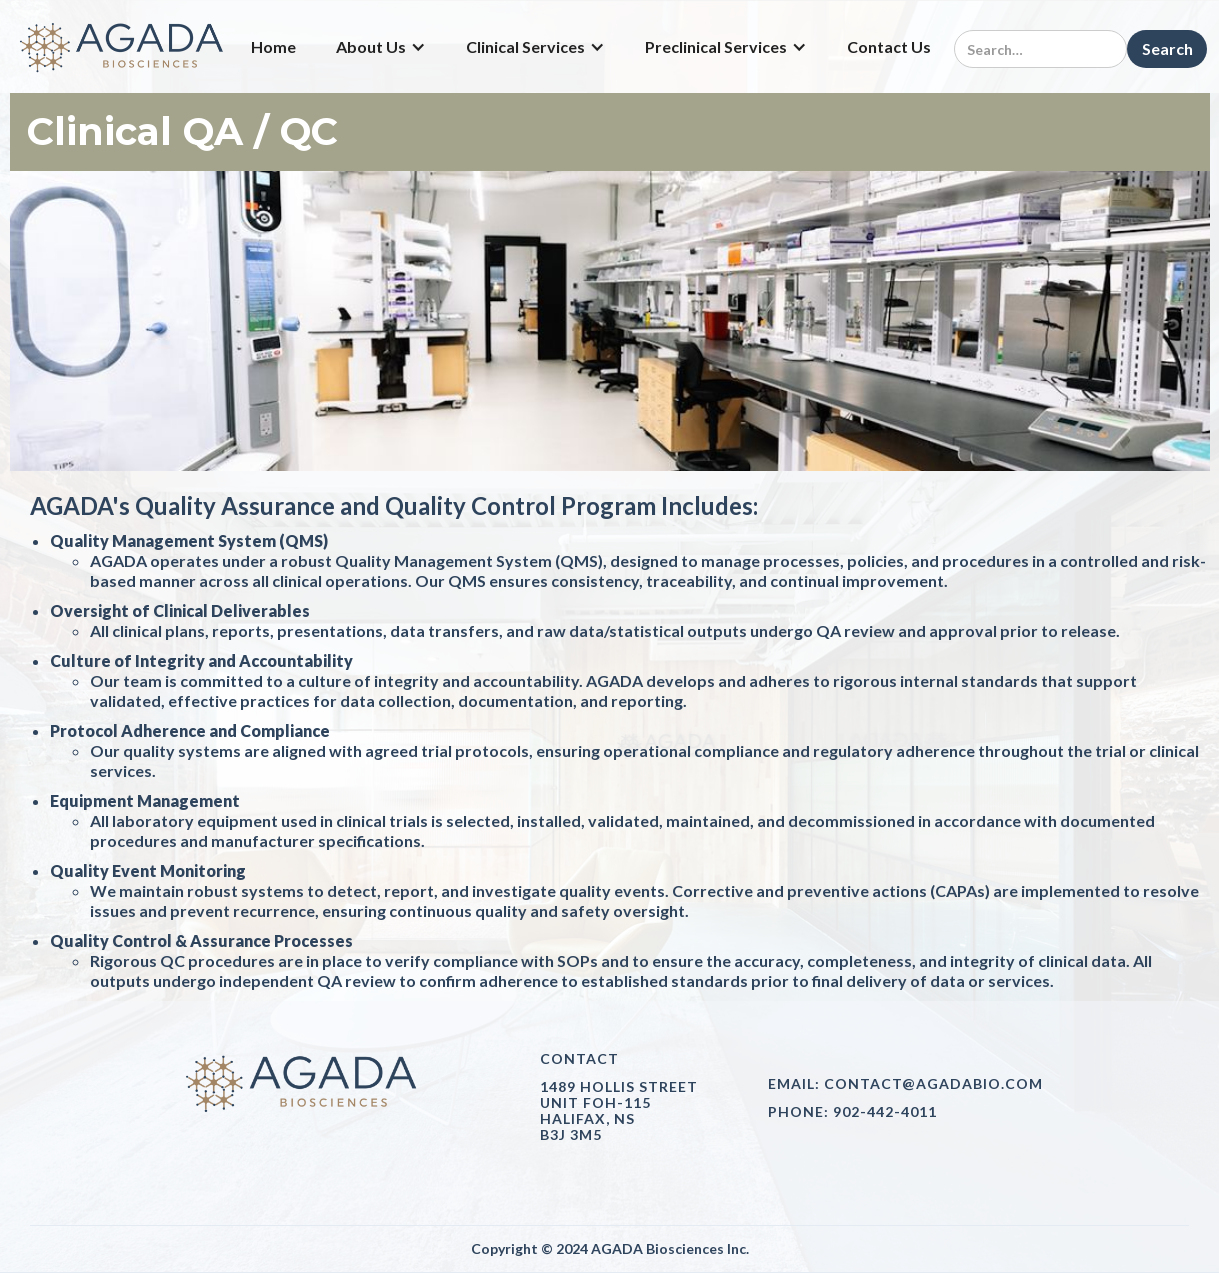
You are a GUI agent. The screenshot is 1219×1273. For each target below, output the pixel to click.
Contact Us (889, 46)
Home (273, 46)
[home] (123, 47)
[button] (381, 47)
